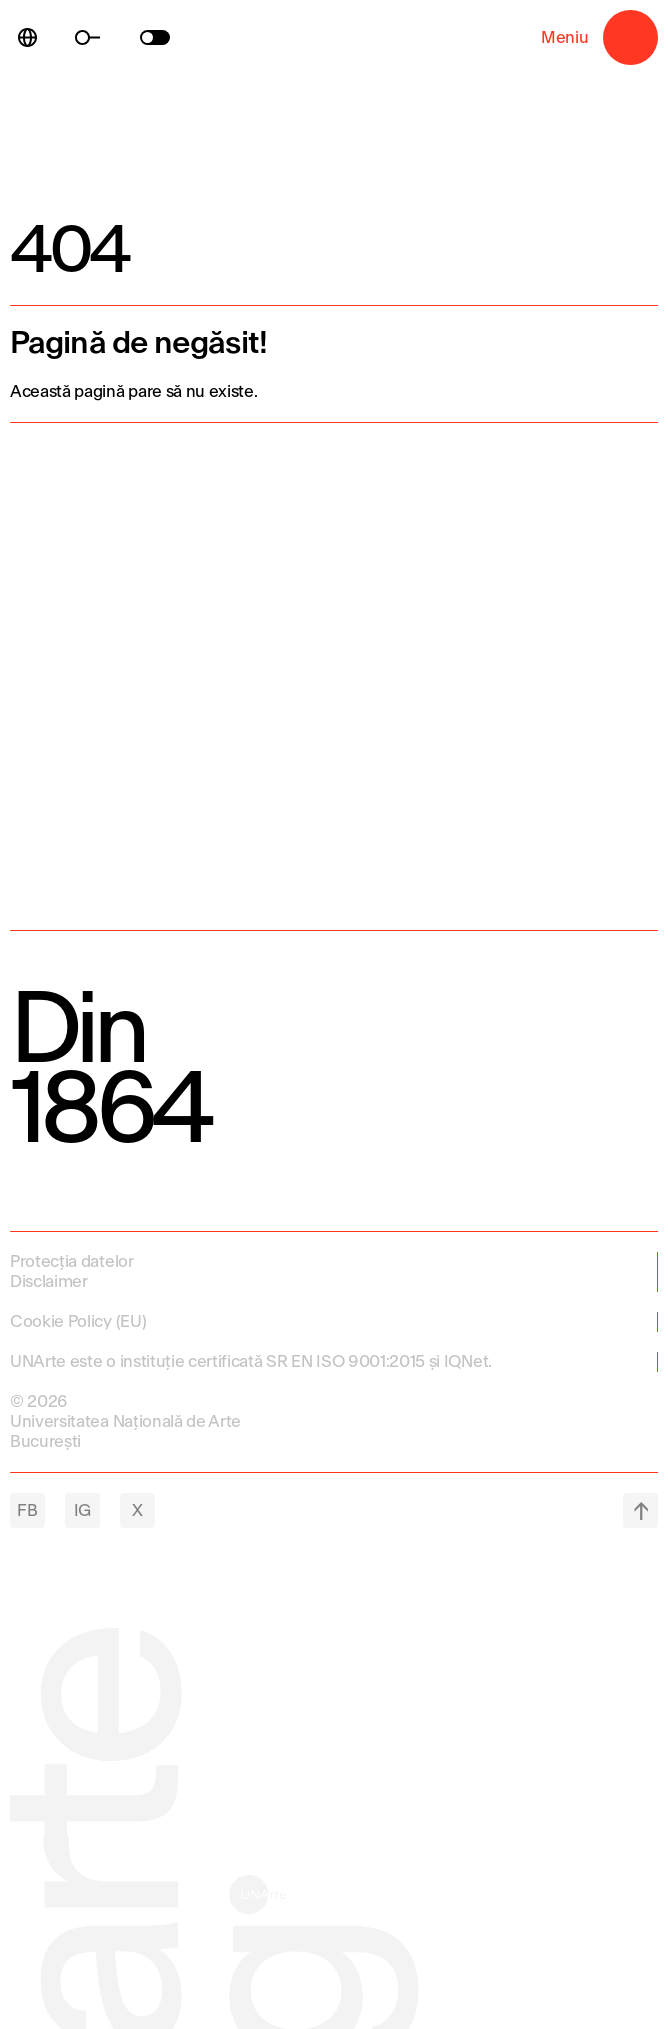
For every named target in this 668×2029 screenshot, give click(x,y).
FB (27, 1510)
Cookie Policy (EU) (78, 1321)
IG (82, 1510)
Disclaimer (49, 1281)
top (640, 1510)
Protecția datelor (72, 1261)
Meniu (630, 37)
